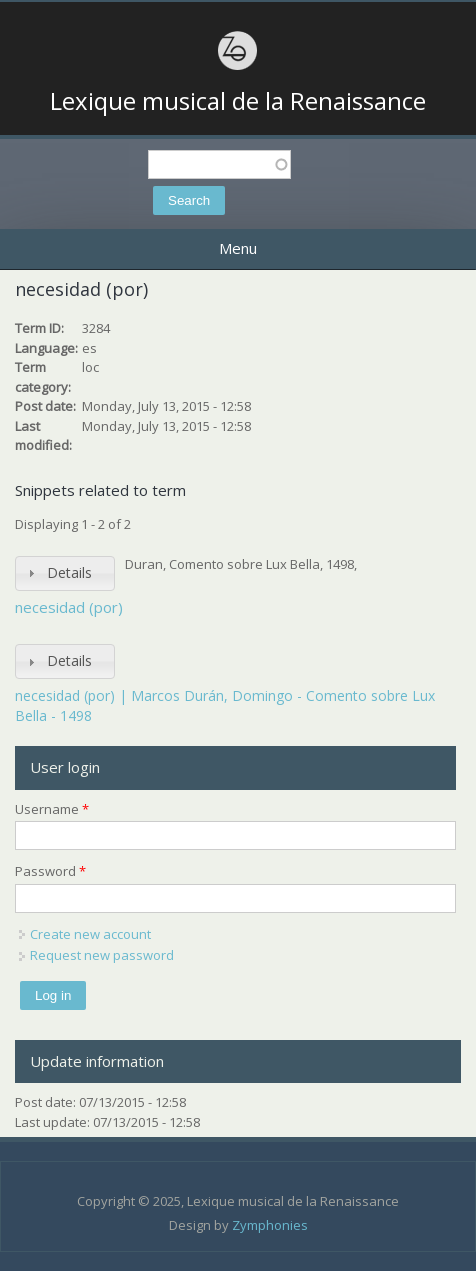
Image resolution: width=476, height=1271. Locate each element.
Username (52, 809)
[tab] (65, 573)
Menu (238, 248)
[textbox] (219, 164)
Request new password (102, 955)
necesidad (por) (69, 607)
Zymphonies (270, 1225)
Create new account (90, 934)
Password (50, 871)
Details (69, 572)
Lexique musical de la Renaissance (238, 101)
